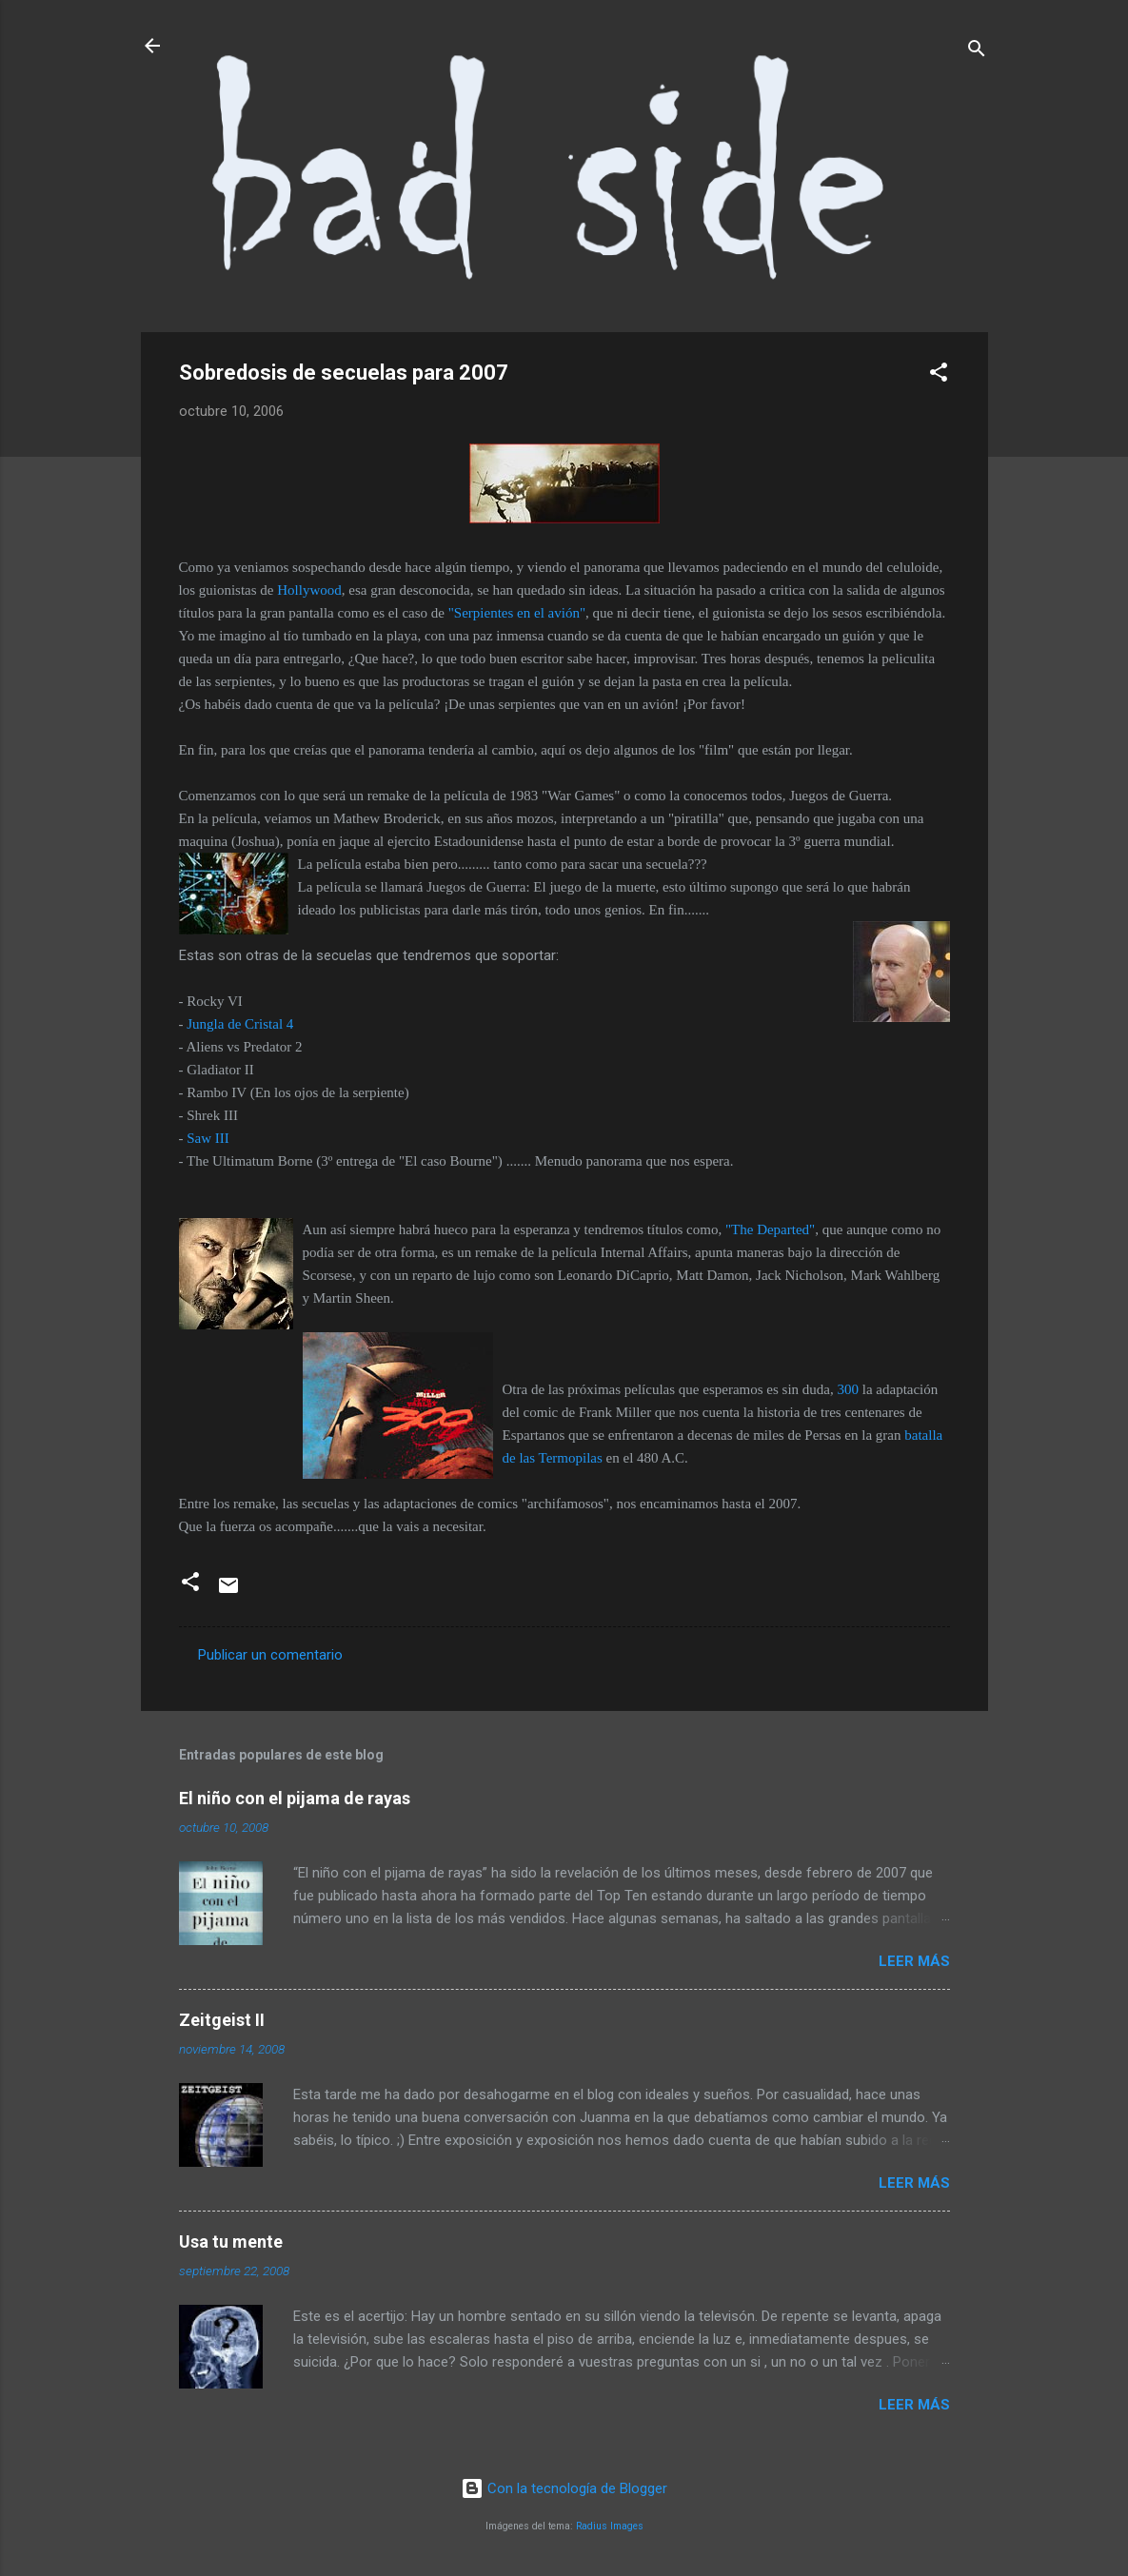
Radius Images (609, 2526)
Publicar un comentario (270, 1654)
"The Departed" (770, 1229)
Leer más (914, 1961)
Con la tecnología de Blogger (564, 2488)
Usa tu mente (231, 2242)
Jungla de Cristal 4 (240, 1024)
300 (849, 1389)
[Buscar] (976, 52)
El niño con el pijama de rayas (294, 1798)
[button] (938, 375)
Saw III (208, 1138)
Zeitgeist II (222, 2020)
